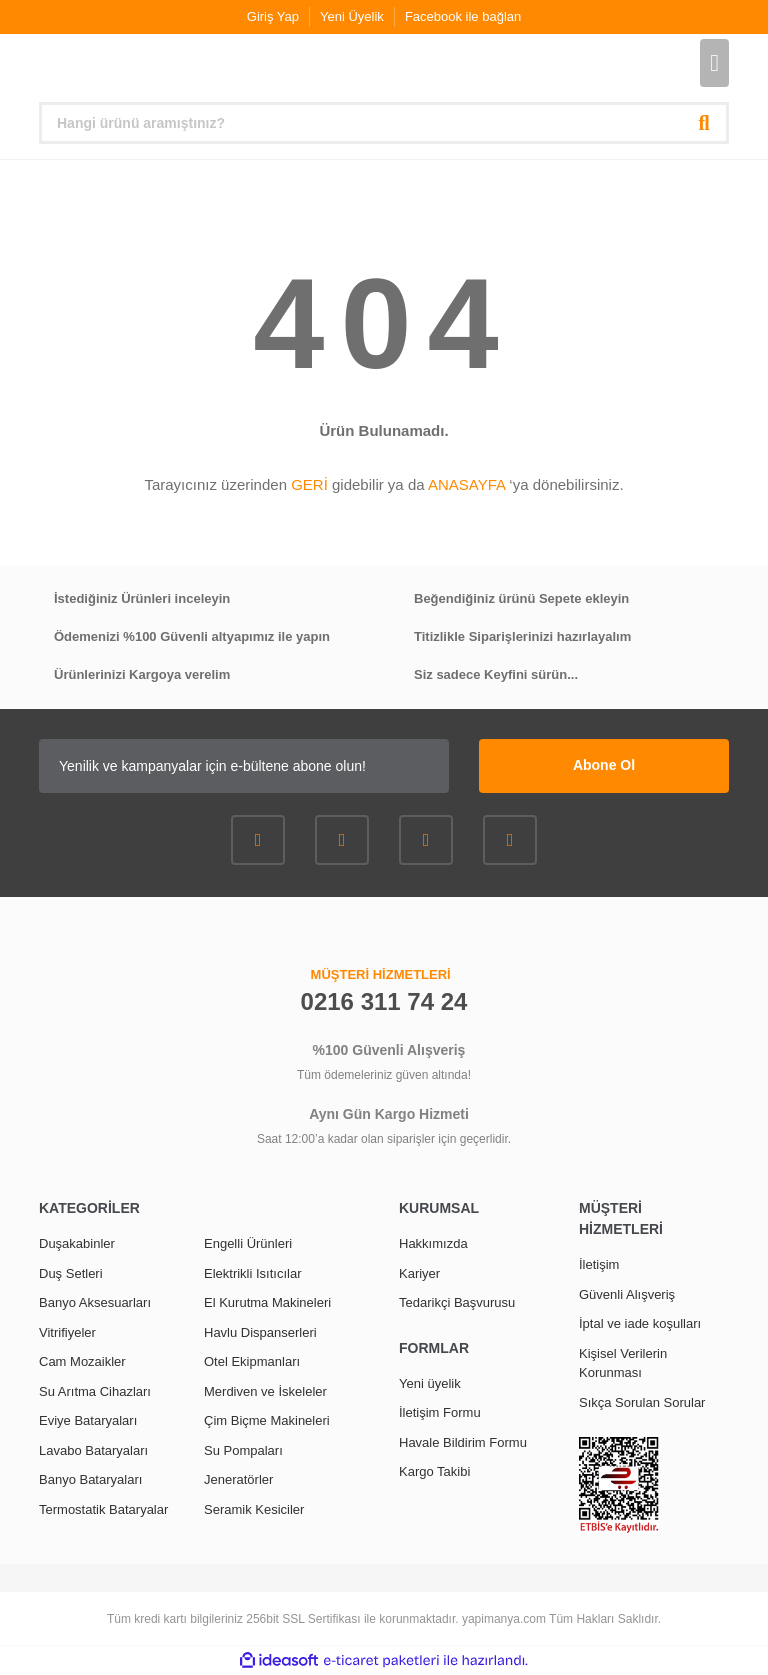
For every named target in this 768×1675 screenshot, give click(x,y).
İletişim (599, 1264)
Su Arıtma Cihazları (95, 1391)
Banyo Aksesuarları (95, 1302)
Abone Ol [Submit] (604, 765)
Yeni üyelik (430, 1383)
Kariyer (419, 1273)
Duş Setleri (71, 1273)
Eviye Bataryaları (88, 1420)
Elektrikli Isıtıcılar (253, 1273)
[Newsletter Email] (244, 766)
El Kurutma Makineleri (267, 1302)
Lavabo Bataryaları (93, 1450)
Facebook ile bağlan (463, 16)
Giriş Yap (273, 16)
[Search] (384, 123)
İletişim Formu (440, 1412)
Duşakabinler (77, 1243)
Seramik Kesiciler (254, 1509)
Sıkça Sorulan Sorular (642, 1402)
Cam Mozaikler (82, 1361)
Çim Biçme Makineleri (267, 1420)
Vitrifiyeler (67, 1332)
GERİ (309, 484)
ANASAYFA (466, 484)
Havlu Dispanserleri (260, 1332)
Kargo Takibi (434, 1471)
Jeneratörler (238, 1479)
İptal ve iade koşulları (640, 1323)
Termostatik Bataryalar (103, 1509)
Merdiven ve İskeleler (265, 1391)
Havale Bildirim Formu (463, 1442)
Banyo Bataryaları (90, 1479)
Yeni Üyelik (352, 16)
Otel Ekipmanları (252, 1361)
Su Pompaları (243, 1450)
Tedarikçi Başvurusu (457, 1302)
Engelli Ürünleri (248, 1243)
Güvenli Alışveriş (627, 1294)
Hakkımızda (433, 1243)
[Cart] (714, 63)
